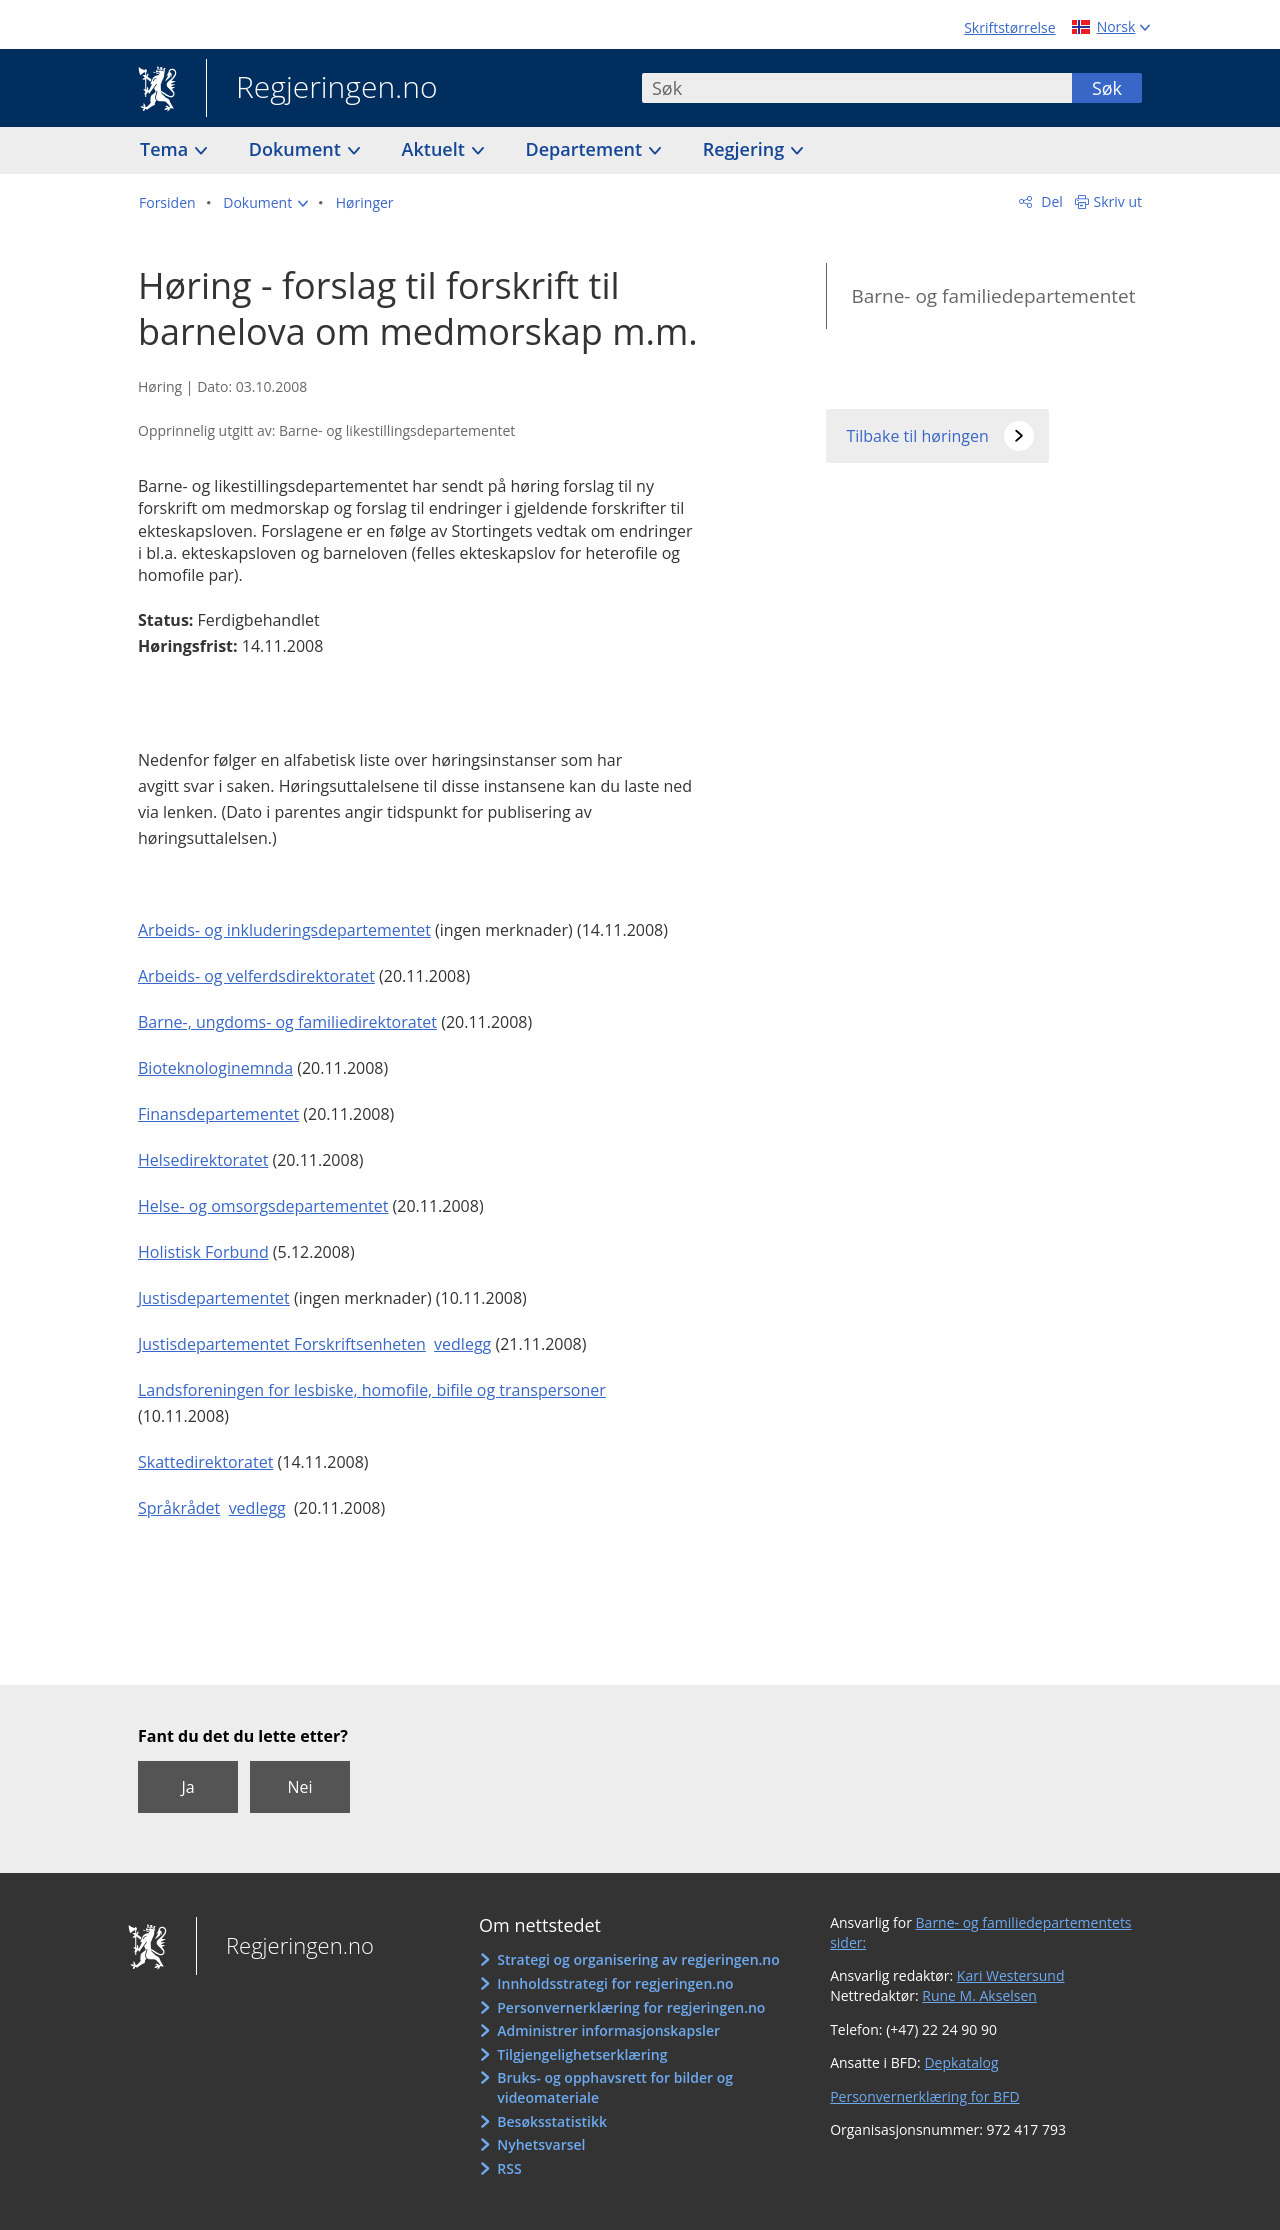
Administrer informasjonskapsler (608, 2030)
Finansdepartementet (218, 1114)
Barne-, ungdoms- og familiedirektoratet (287, 1022)
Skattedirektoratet (205, 1462)
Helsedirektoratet (203, 1160)
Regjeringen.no (322, 89)
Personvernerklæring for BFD (924, 2096)
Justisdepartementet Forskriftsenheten (282, 1344)
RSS (509, 2168)
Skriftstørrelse (1009, 27)
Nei (299, 1787)
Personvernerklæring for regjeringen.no (631, 2007)
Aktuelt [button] (436, 149)
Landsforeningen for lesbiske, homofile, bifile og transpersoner (372, 1390)
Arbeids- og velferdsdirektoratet (256, 976)
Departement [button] (586, 149)
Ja (187, 1787)
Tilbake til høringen (917, 436)
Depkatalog (961, 2062)
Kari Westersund (1011, 1975)
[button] (265, 203)
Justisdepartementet (214, 1298)
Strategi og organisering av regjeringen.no (638, 1959)
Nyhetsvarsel (541, 2144)
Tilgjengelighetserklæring (582, 2054)
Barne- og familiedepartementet (993, 296)
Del (1050, 201)
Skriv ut (1118, 201)
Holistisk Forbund (203, 1252)
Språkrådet (179, 1508)
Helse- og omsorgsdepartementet (263, 1206)
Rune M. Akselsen (979, 1995)
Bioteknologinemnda (215, 1068)
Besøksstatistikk (552, 2121)
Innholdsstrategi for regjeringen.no (615, 1983)
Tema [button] (166, 149)
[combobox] (857, 88)
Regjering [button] (746, 149)
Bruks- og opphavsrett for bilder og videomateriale (615, 2087)
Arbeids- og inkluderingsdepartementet (284, 930)
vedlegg (462, 1344)
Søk (1107, 88)
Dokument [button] (297, 149)
